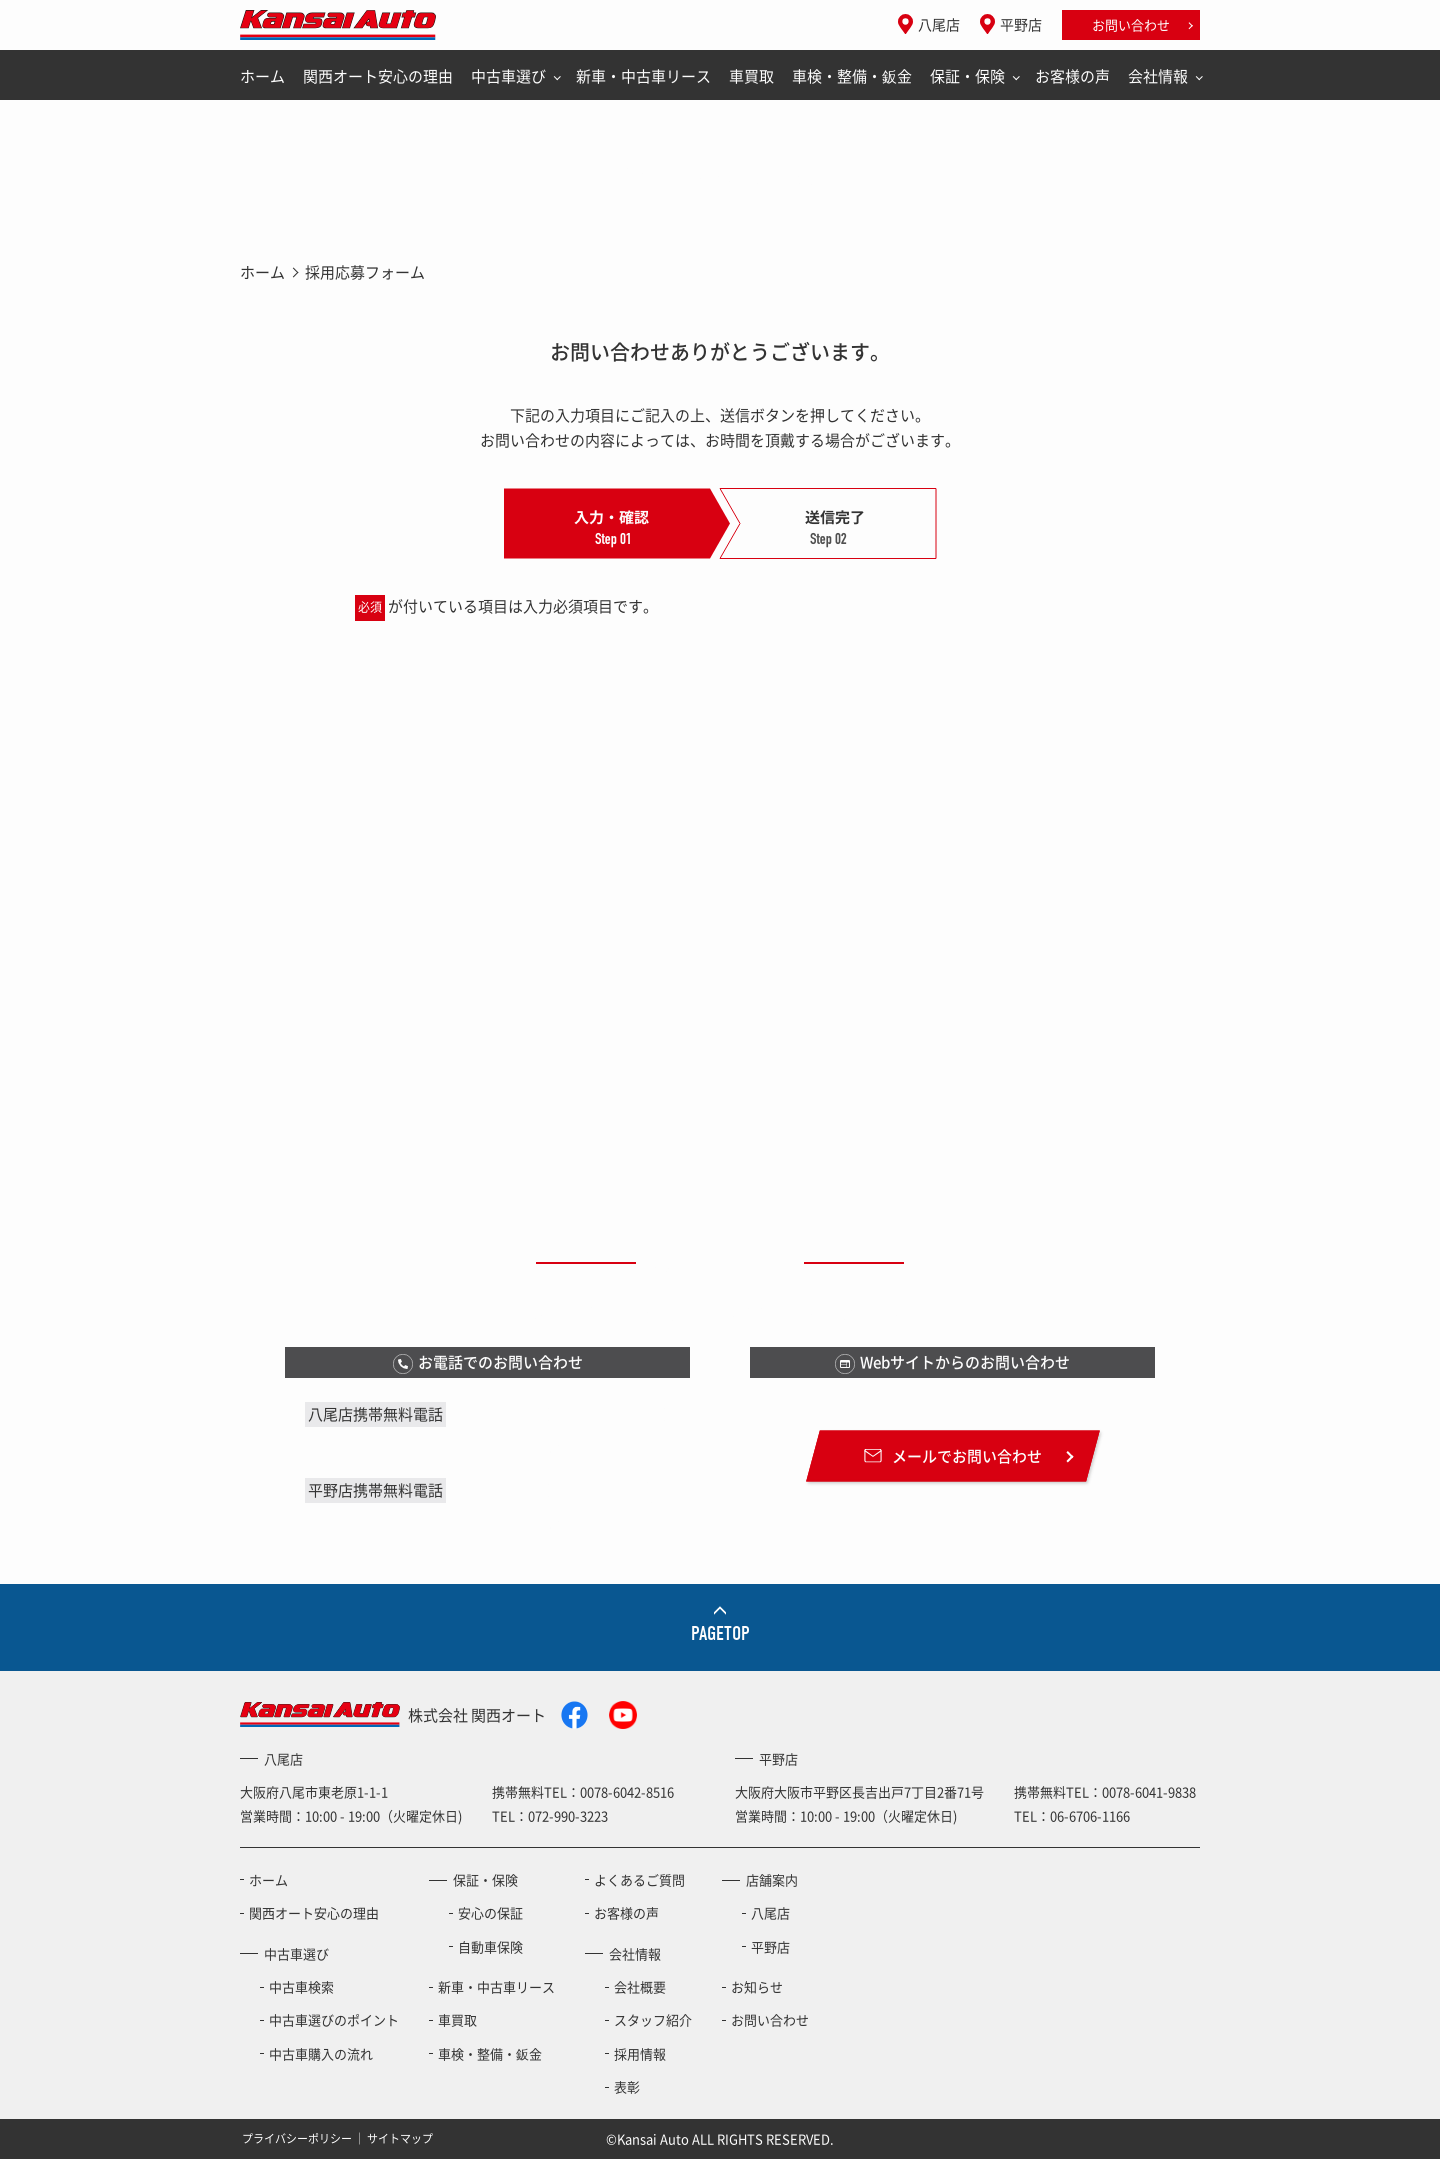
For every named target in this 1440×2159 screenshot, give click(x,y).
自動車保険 (490, 1946)
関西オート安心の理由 (378, 76)
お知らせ (757, 1986)
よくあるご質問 (639, 1879)
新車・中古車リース (643, 76)
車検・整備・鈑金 (852, 76)
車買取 (751, 76)
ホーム (262, 76)
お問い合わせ (1131, 24)
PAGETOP (720, 1633)
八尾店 (939, 24)
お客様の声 (1072, 76)
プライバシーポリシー (297, 2138)
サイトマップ (400, 2138)
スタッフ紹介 (653, 2019)
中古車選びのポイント (334, 2019)
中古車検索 (301, 1986)
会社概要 (640, 1986)
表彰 (627, 2086)
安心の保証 (490, 1912)
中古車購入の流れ (321, 2053)
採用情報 (640, 2053)
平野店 (1021, 24)
